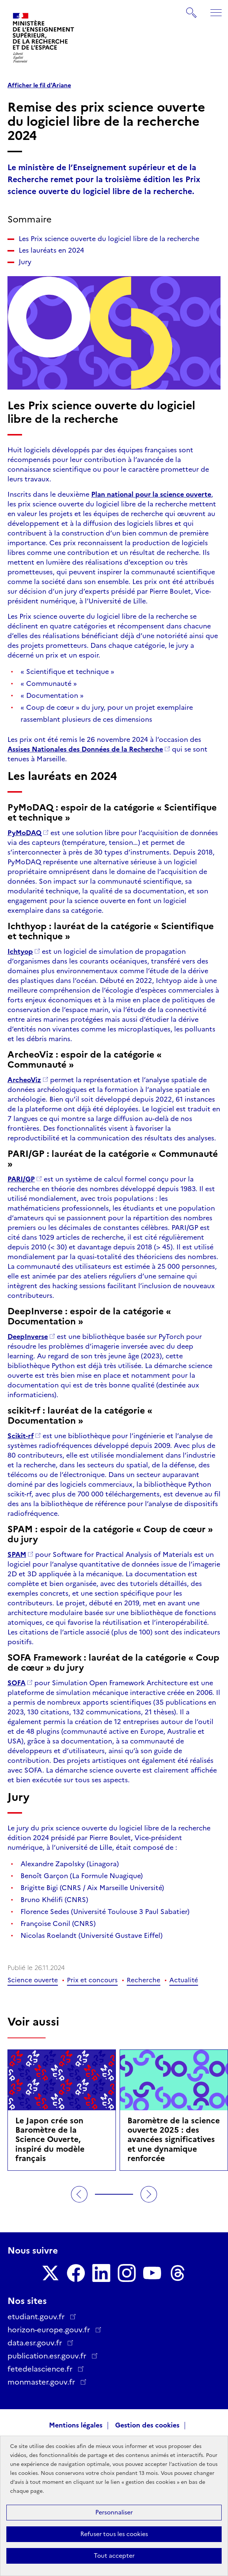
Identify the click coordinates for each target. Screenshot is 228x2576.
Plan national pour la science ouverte (151, 494)
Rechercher (191, 9)
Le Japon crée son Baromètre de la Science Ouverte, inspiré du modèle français (49, 2139)
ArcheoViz (24, 1080)
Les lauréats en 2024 (51, 250)
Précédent (79, 2194)
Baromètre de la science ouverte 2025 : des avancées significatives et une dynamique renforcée (173, 2139)
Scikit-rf (20, 1436)
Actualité (183, 1980)
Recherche (143, 1980)
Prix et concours (92, 1980)
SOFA (16, 1683)
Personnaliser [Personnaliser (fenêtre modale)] (114, 2512)
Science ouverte (32, 1980)
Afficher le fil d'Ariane (39, 85)
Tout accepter (114, 2555)
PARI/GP (21, 1179)
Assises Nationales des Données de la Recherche (85, 749)
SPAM (16, 1555)
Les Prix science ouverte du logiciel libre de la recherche (109, 239)
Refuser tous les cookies (114, 2534)
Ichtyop (20, 951)
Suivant (149, 2194)
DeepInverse (27, 1337)
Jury (25, 262)
